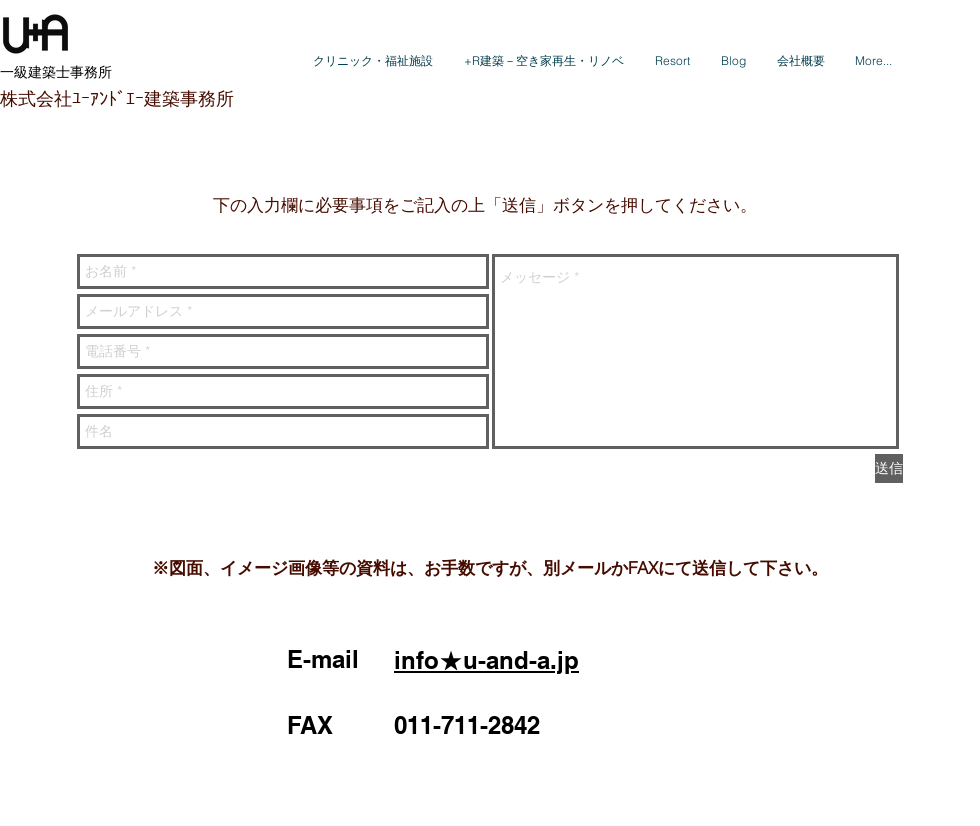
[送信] (889, 468)
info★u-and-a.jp (486, 660)
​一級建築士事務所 (56, 72)
